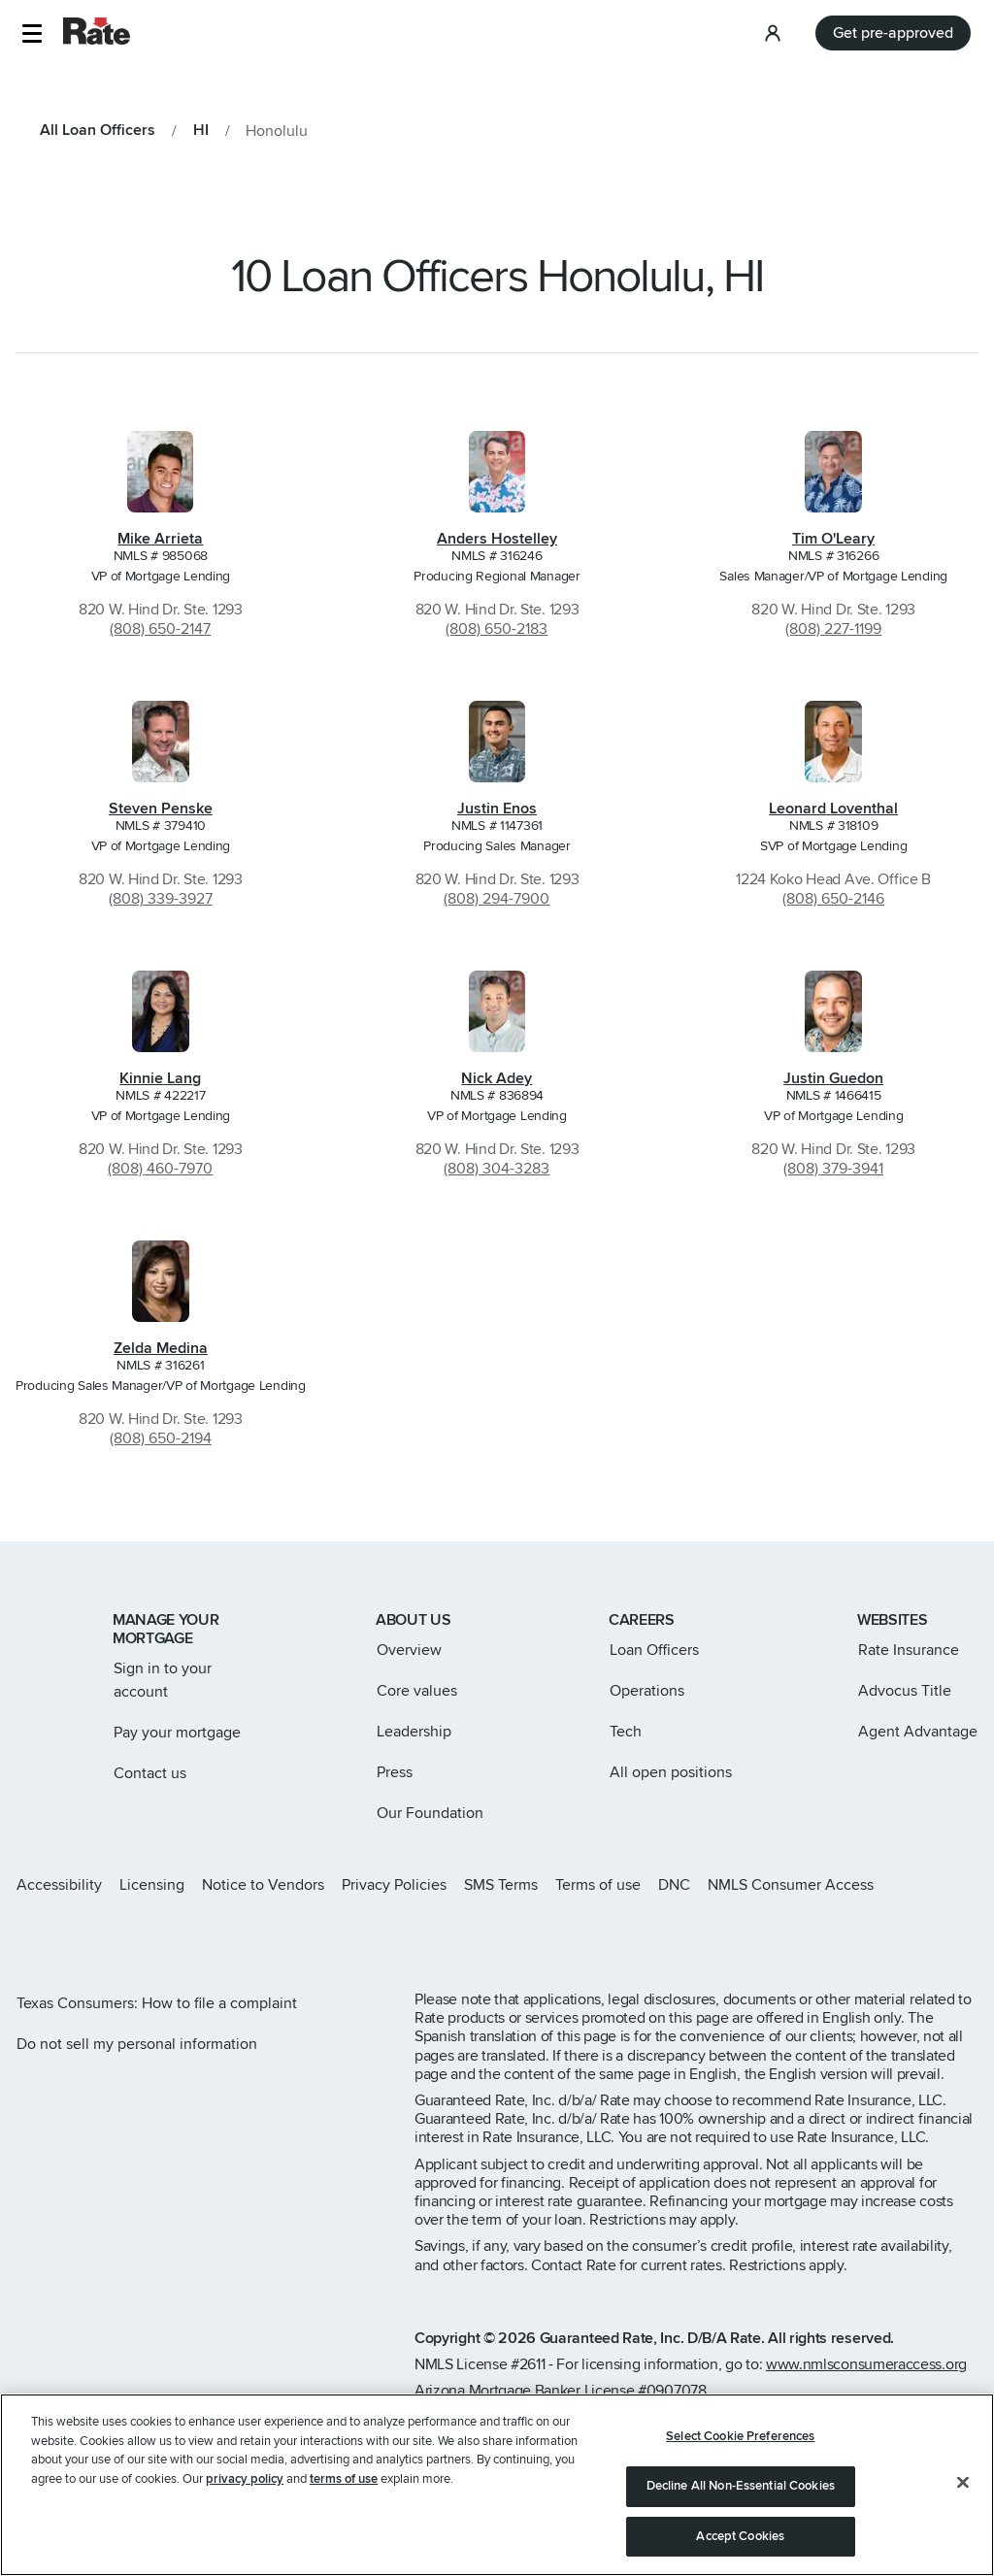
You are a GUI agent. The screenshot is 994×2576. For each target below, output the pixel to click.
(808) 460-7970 (160, 1168)
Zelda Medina (161, 1348)
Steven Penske (161, 808)
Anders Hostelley (497, 538)
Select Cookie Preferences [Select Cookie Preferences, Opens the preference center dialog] (740, 2442)
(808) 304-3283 (496, 1168)
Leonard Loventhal (833, 808)
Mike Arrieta (160, 538)
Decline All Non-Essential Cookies (740, 2491)
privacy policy (244, 2485)
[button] (31, 33)
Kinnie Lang (160, 1078)
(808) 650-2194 (161, 1438)
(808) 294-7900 (496, 898)
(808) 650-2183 (496, 629)
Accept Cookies (740, 2542)
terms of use (344, 2485)
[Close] (963, 2488)
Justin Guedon (833, 1078)
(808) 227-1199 (833, 629)
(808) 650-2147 (160, 629)
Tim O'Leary (833, 538)
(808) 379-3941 (833, 1168)
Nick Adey (496, 1078)
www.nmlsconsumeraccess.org (866, 2364)
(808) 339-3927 (161, 898)
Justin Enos (497, 808)
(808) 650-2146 (833, 898)
